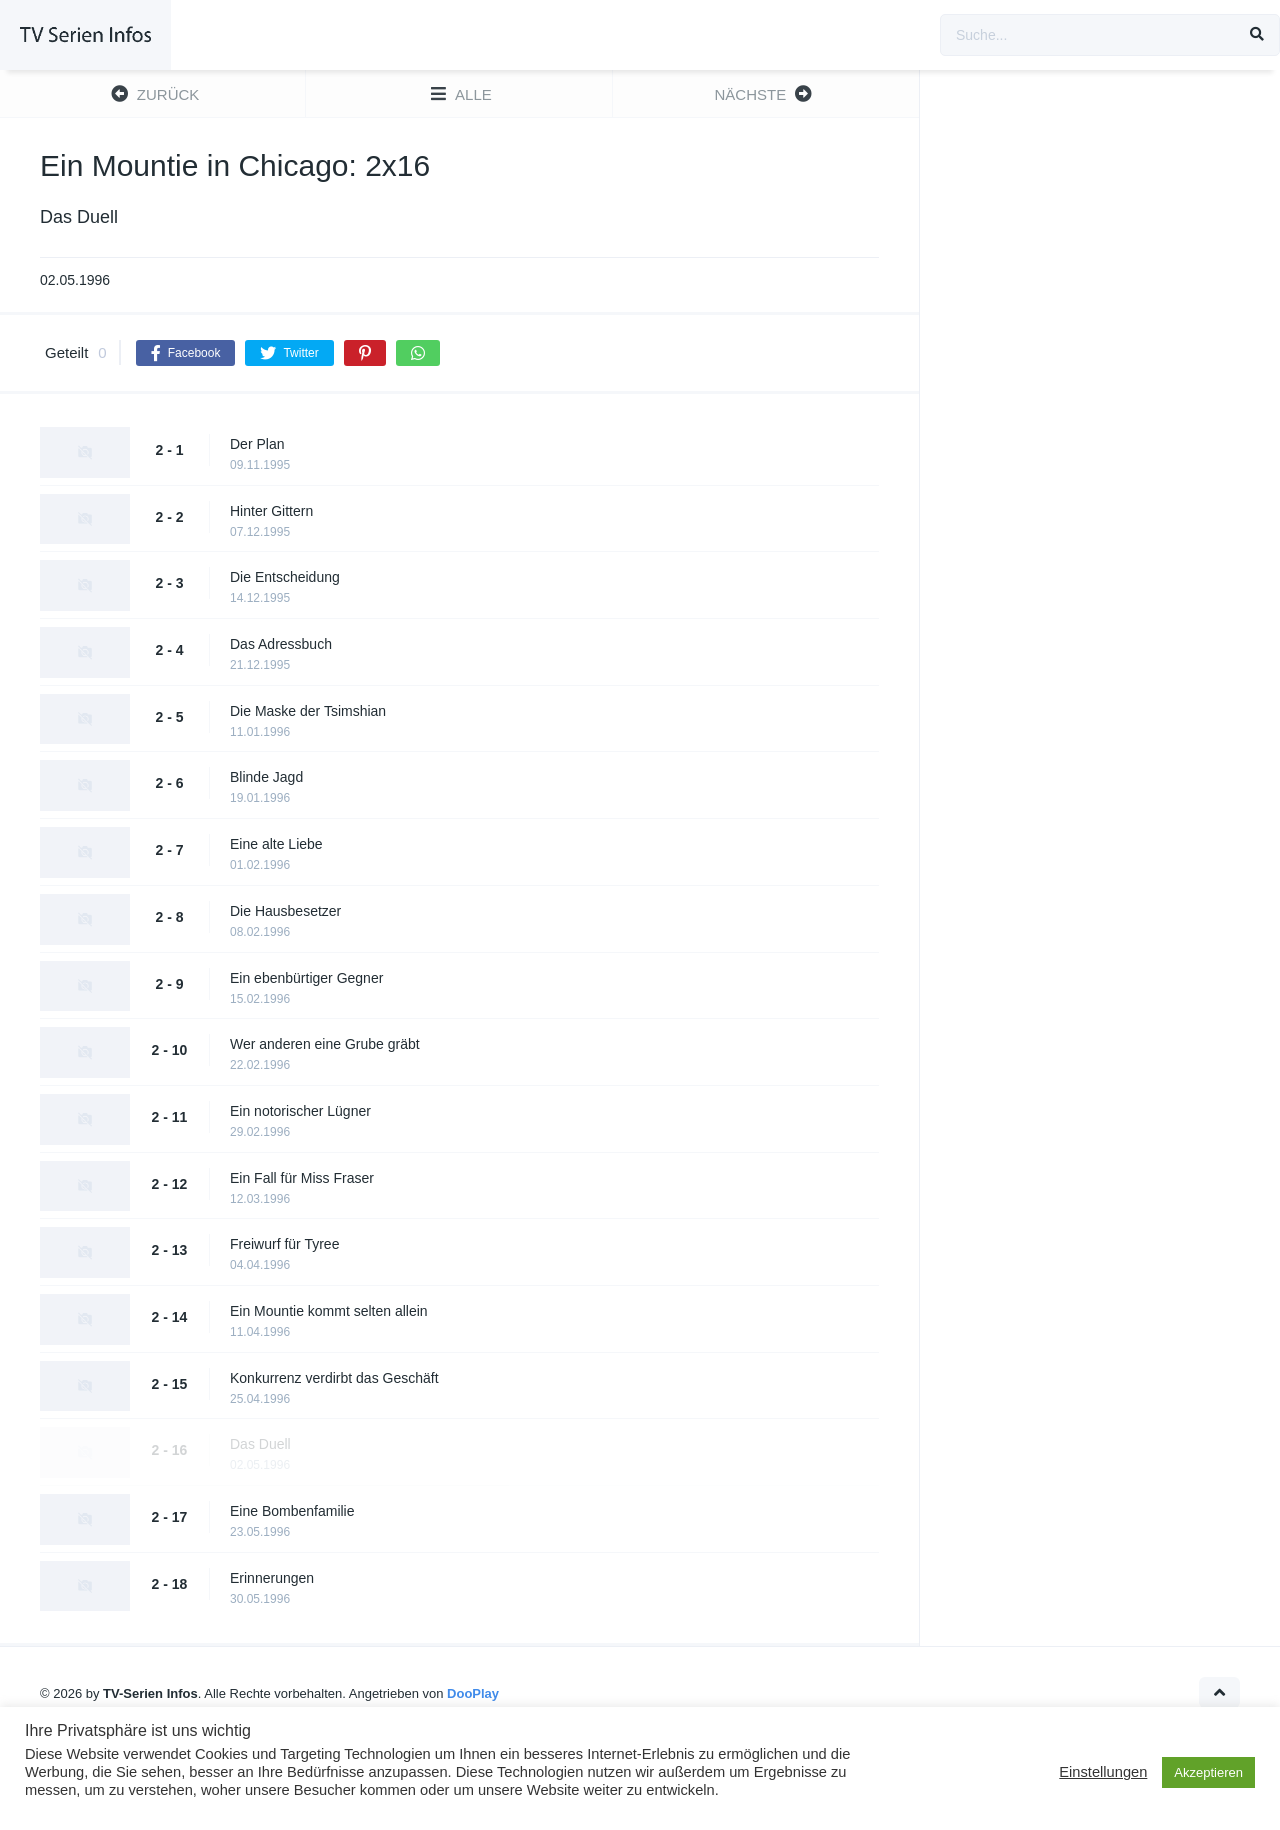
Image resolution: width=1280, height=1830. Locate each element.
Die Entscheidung (285, 577)
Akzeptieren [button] (1208, 1772)
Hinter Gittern (271, 511)
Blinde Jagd (266, 777)
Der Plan (257, 444)
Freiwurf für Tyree (284, 1244)
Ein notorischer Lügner (300, 1111)
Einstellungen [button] (1103, 1772)
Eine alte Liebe (276, 844)
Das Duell (260, 1444)
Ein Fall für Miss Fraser (302, 1178)
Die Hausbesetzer (285, 911)
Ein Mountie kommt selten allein (329, 1311)
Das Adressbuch (281, 644)
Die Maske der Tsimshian (308, 711)
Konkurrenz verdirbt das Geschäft (334, 1378)
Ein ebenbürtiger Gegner (306, 978)
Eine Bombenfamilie (292, 1511)
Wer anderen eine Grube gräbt (325, 1044)
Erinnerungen (272, 1578)
